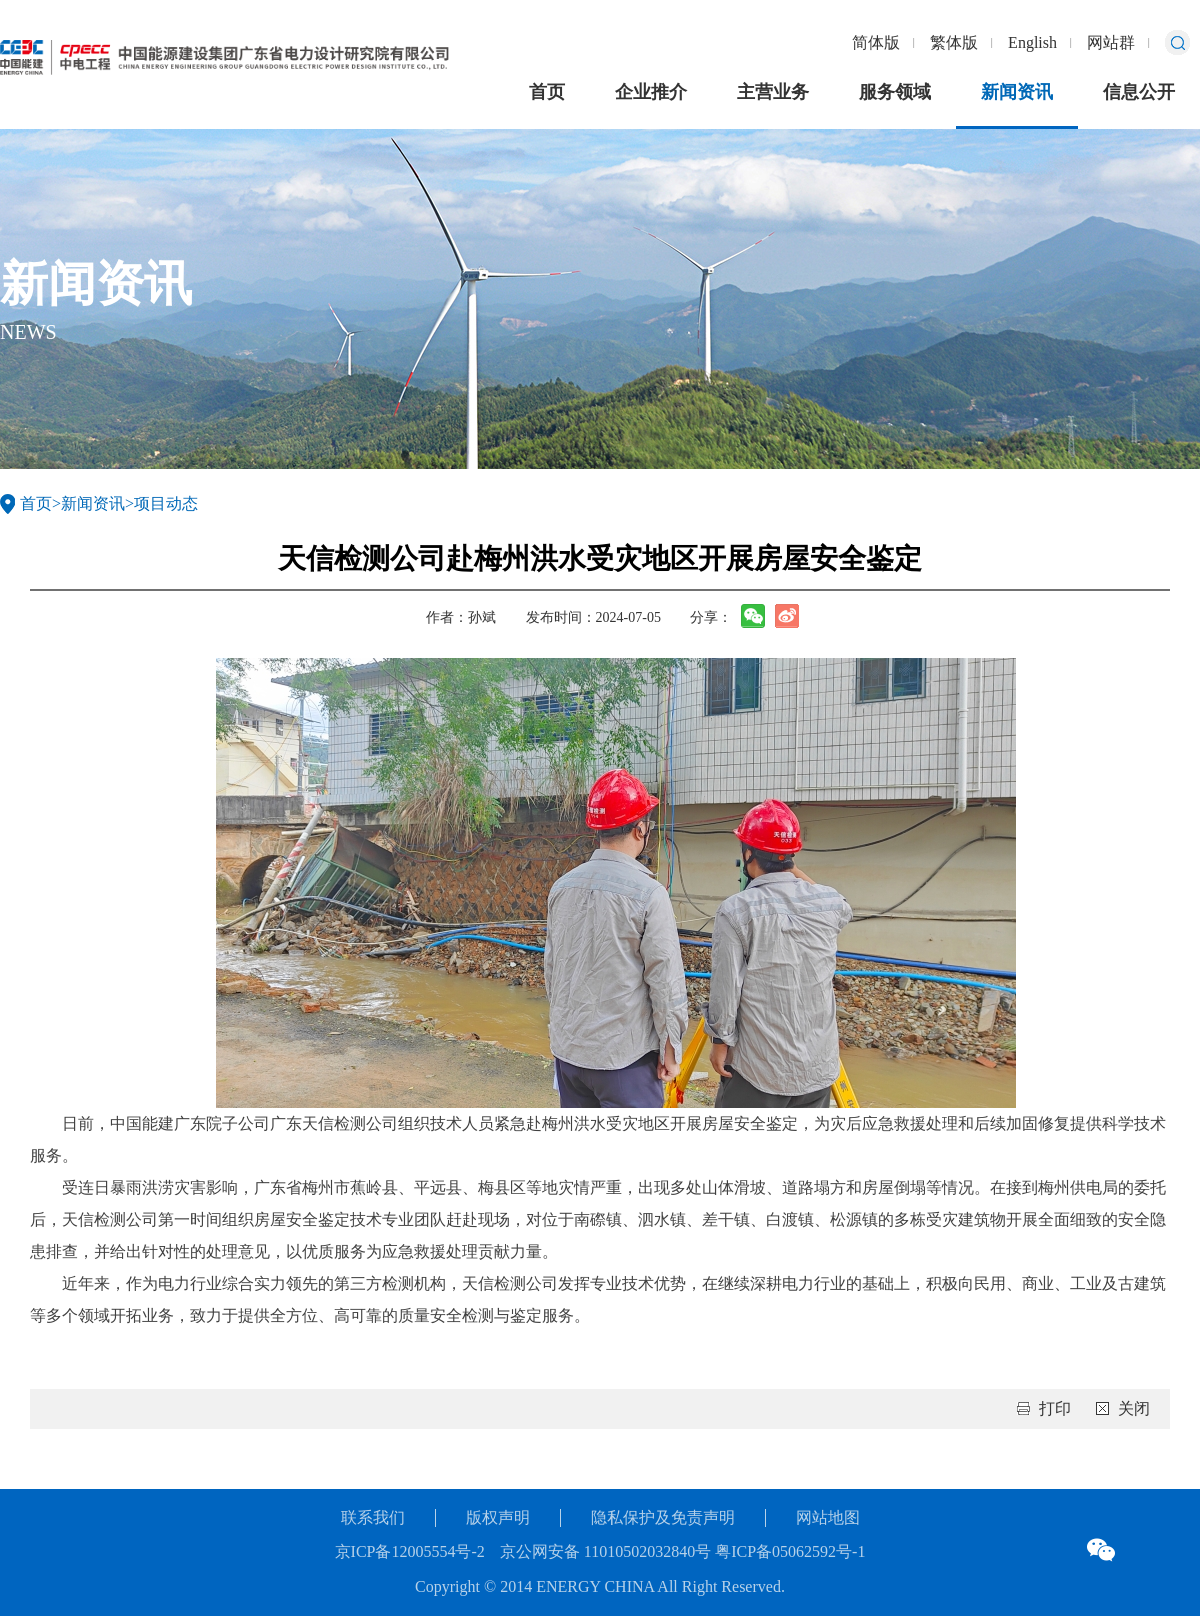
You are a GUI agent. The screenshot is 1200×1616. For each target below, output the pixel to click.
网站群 (1111, 42)
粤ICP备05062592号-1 (788, 1551)
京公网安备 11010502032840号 (605, 1551)
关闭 (1134, 1408)
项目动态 (166, 503)
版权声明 (498, 1517)
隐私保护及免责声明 (663, 1517)
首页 (547, 92)
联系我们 (373, 1517)
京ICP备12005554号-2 (410, 1551)
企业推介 (651, 92)
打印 (1055, 1408)
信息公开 (1139, 92)
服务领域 (895, 92)
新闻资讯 (1017, 92)
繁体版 (954, 42)
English (1032, 42)
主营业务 (773, 92)
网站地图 (828, 1517)
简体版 (876, 42)
